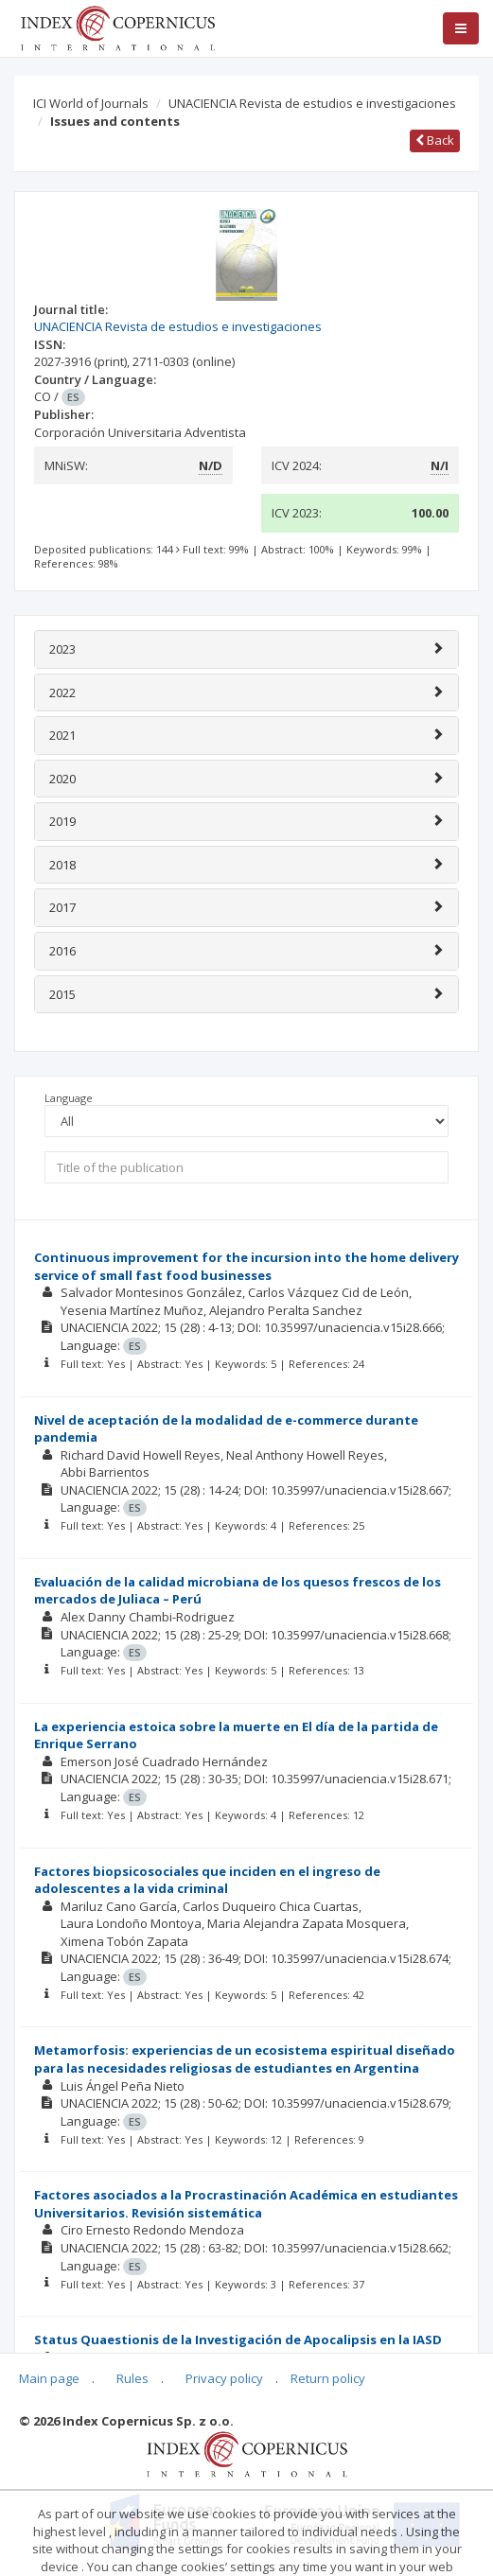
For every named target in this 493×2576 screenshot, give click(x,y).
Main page (49, 2378)
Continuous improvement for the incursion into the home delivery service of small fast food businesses (246, 1266)
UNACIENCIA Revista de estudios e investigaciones (312, 103)
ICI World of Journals (91, 103)
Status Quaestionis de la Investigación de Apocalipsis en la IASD (238, 2339)
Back (434, 140)
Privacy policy (224, 2378)
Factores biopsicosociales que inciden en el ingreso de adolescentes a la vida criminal (207, 1880)
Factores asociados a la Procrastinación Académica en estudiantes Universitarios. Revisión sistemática (246, 2203)
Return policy (328, 2378)
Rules (132, 2378)
